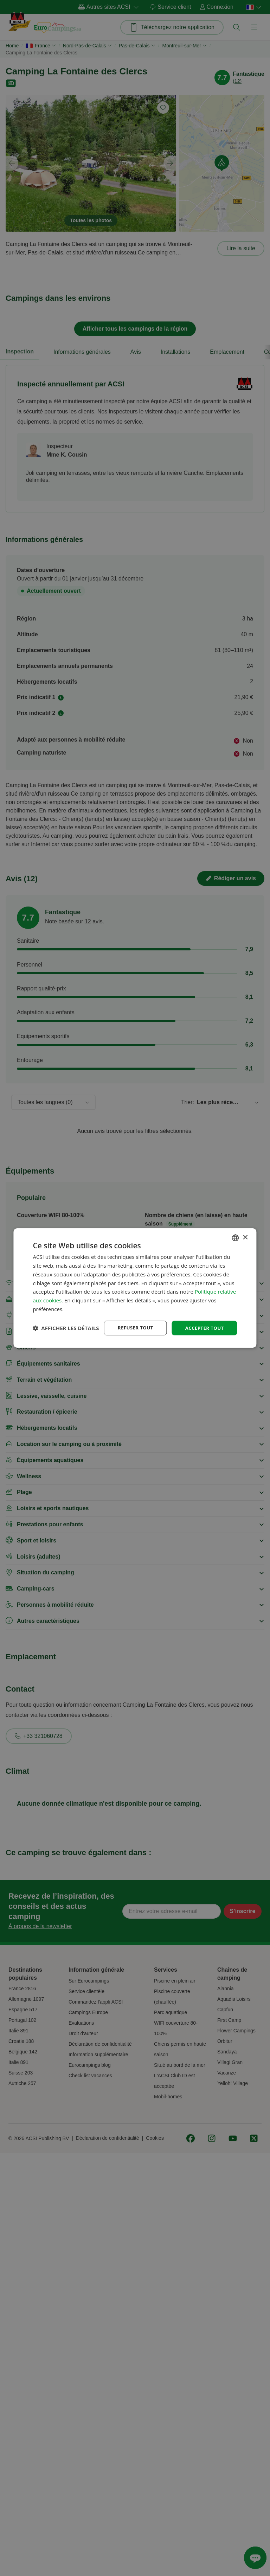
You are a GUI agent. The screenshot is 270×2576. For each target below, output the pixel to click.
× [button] (245, 1231)
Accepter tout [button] (203, 1322)
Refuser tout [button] (132, 1322)
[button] (66, 1340)
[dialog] (134, 1288)
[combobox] (235, 1231)
